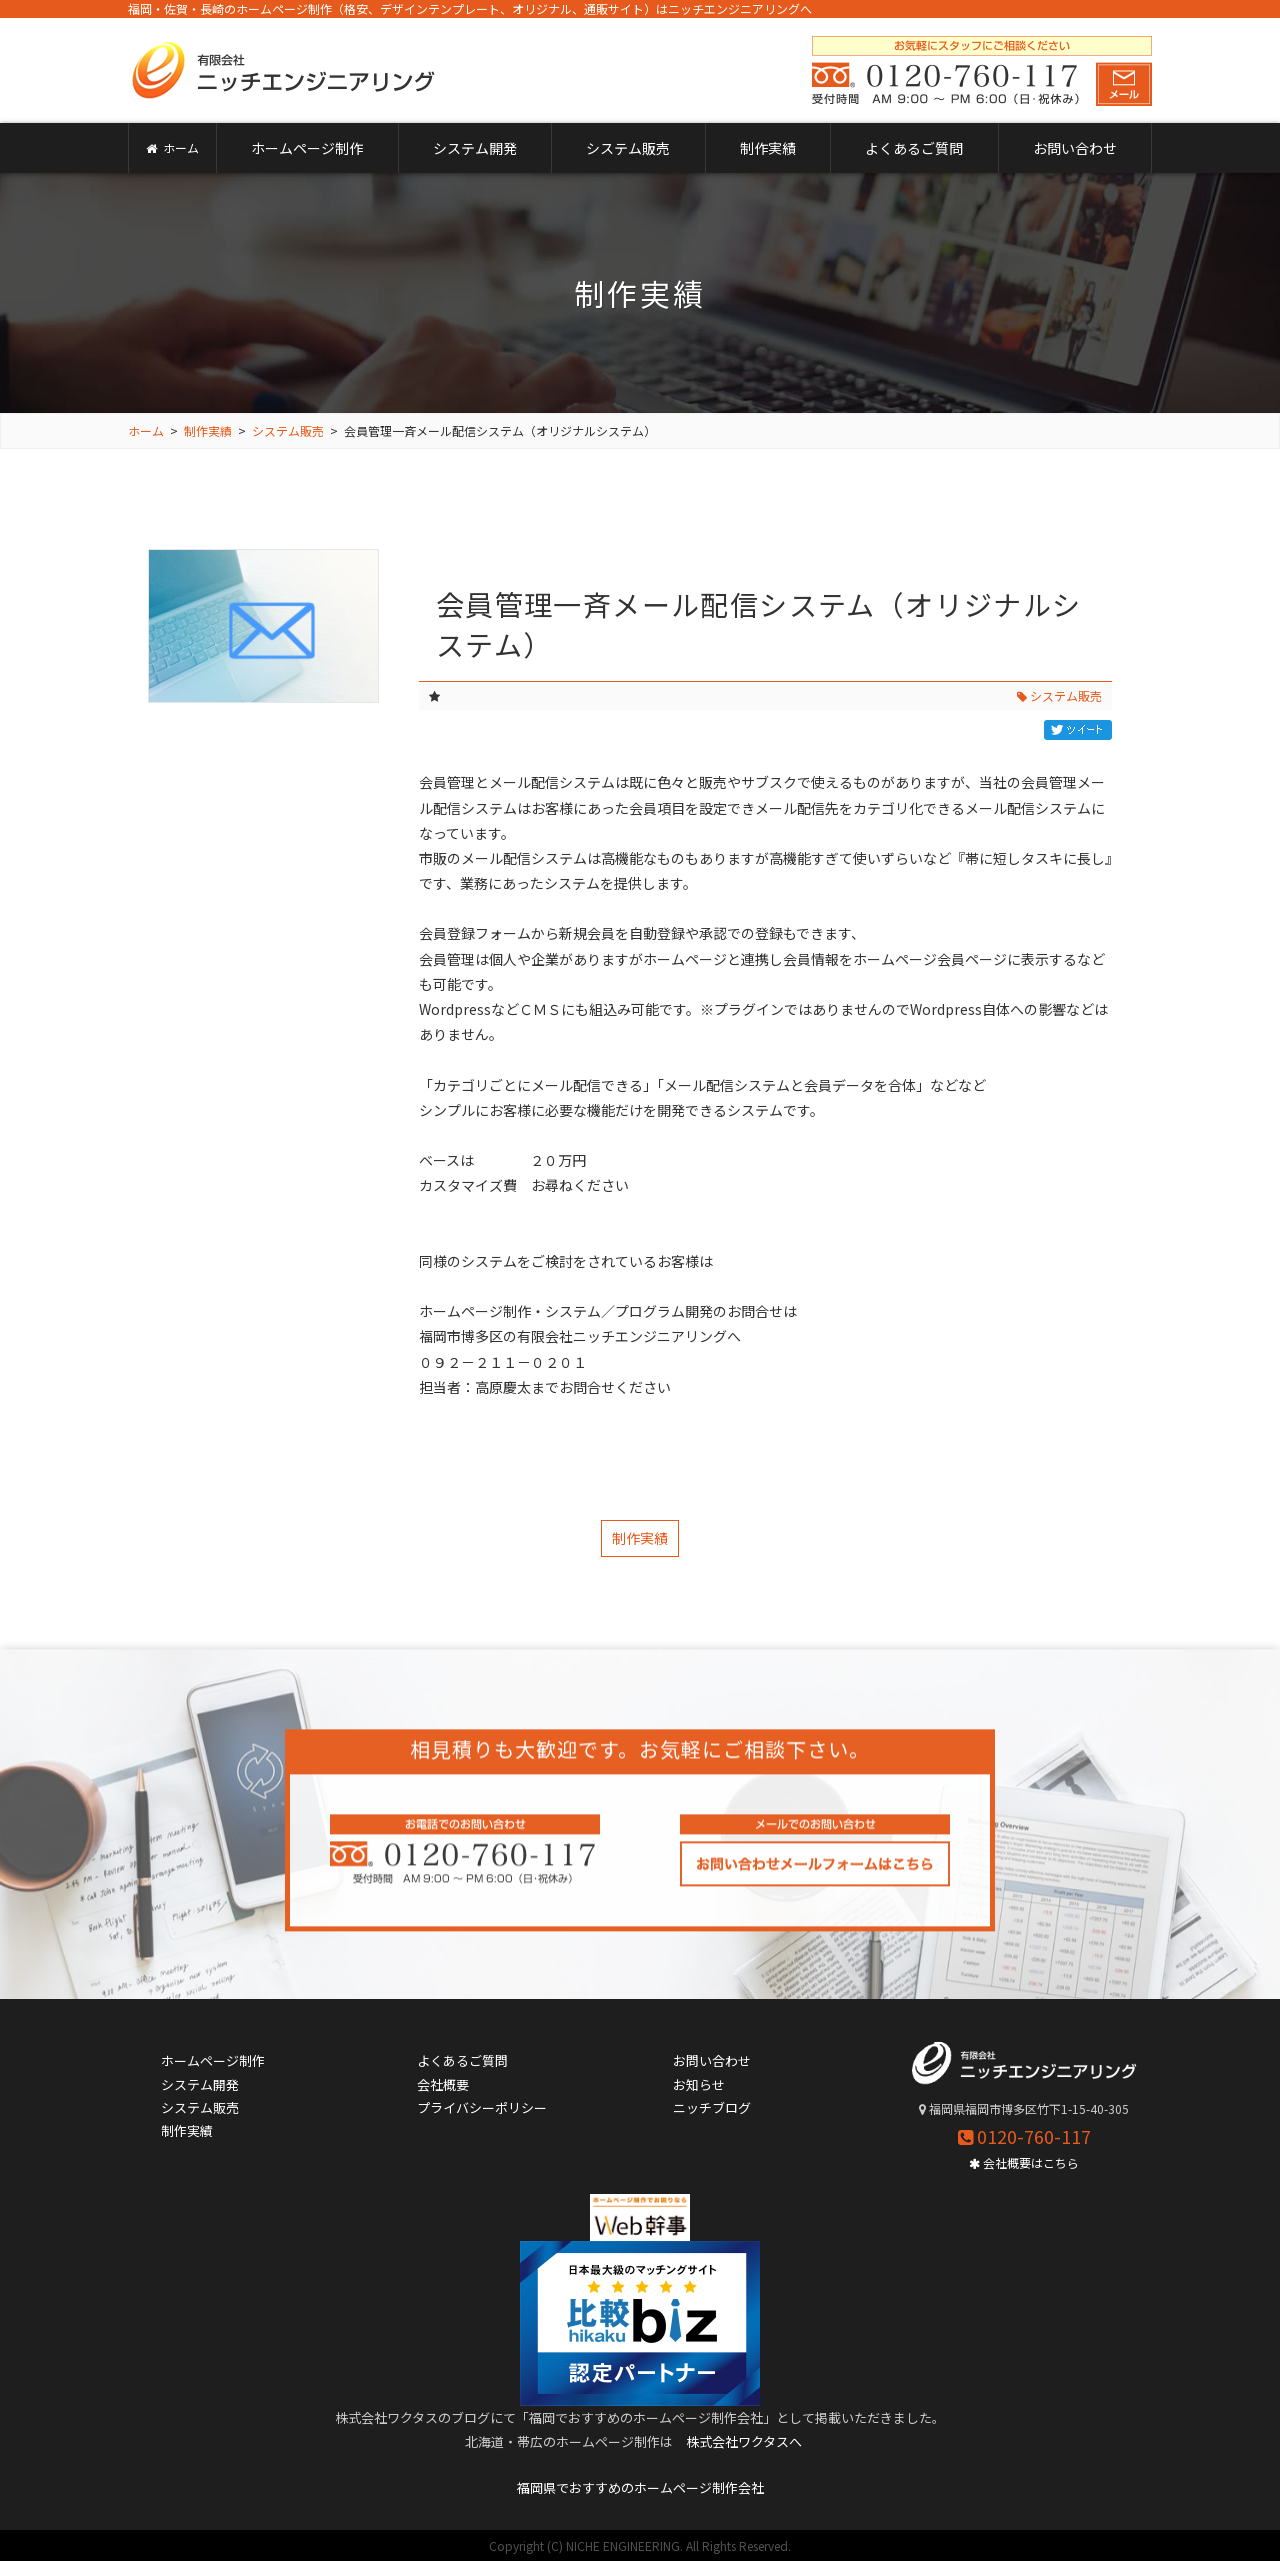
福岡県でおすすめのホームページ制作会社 (640, 2487)
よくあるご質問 (914, 148)
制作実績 (768, 148)
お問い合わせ (1075, 148)
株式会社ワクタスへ (744, 2441)
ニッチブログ (712, 2107)
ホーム (172, 147)
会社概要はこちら (1024, 2162)
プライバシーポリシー (482, 2107)
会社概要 (443, 2084)
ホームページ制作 (307, 148)
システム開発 (475, 148)
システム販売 (628, 148)
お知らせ (699, 2084)
